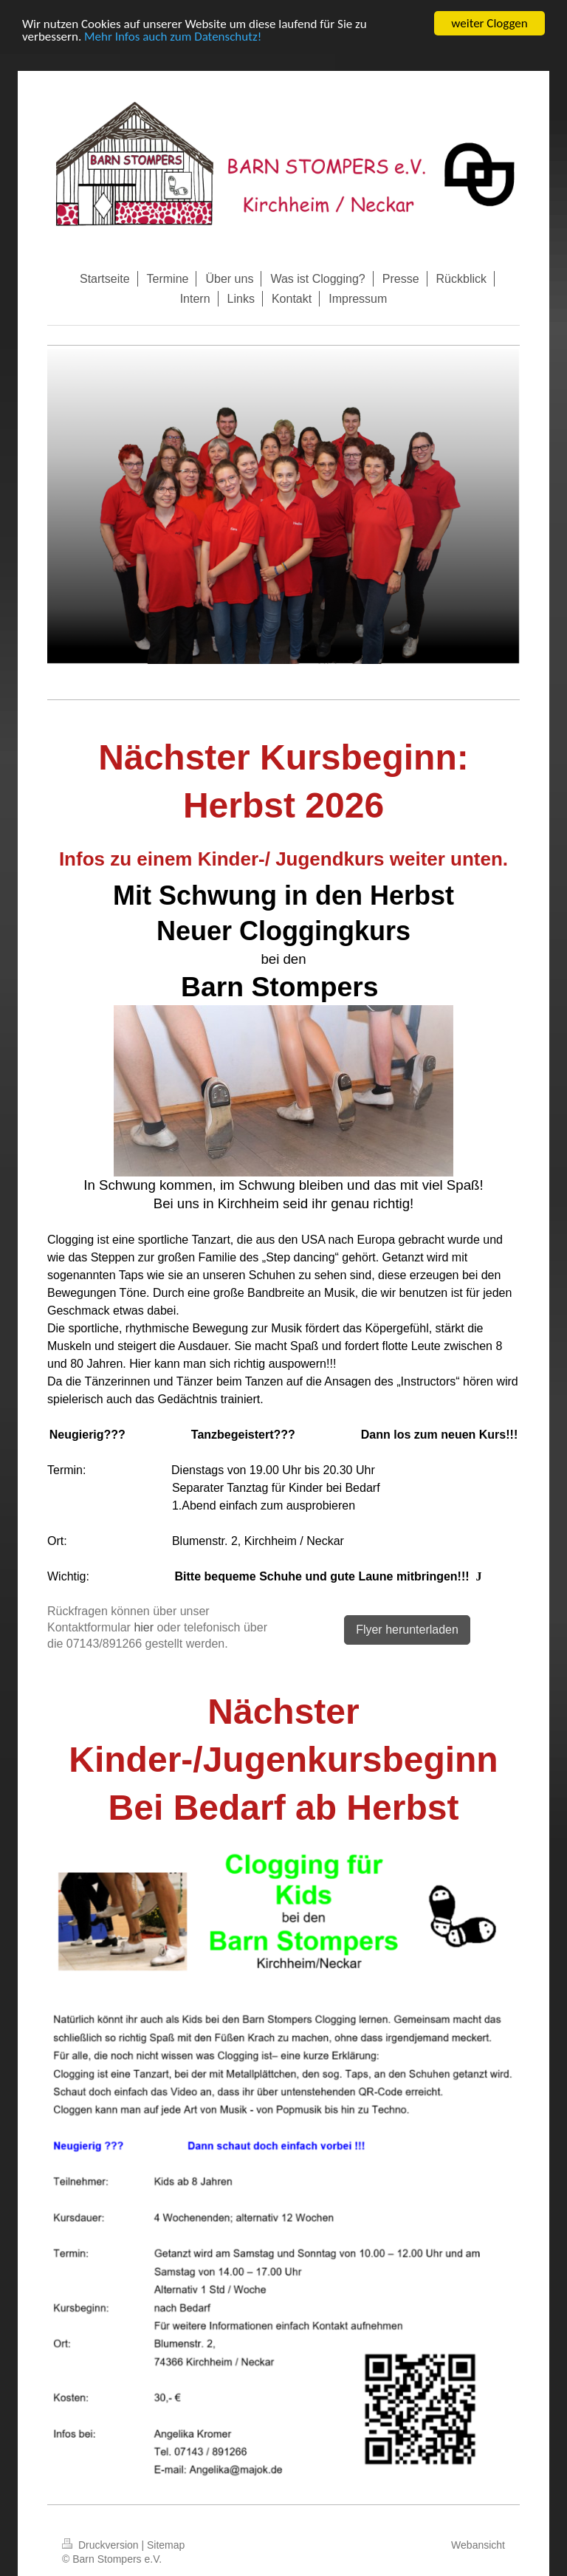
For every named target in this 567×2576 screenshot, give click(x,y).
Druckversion (101, 2545)
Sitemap (166, 2545)
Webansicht (478, 2545)
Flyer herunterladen (407, 1629)
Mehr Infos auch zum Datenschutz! (172, 36)
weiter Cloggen (489, 23)
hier (144, 1627)
